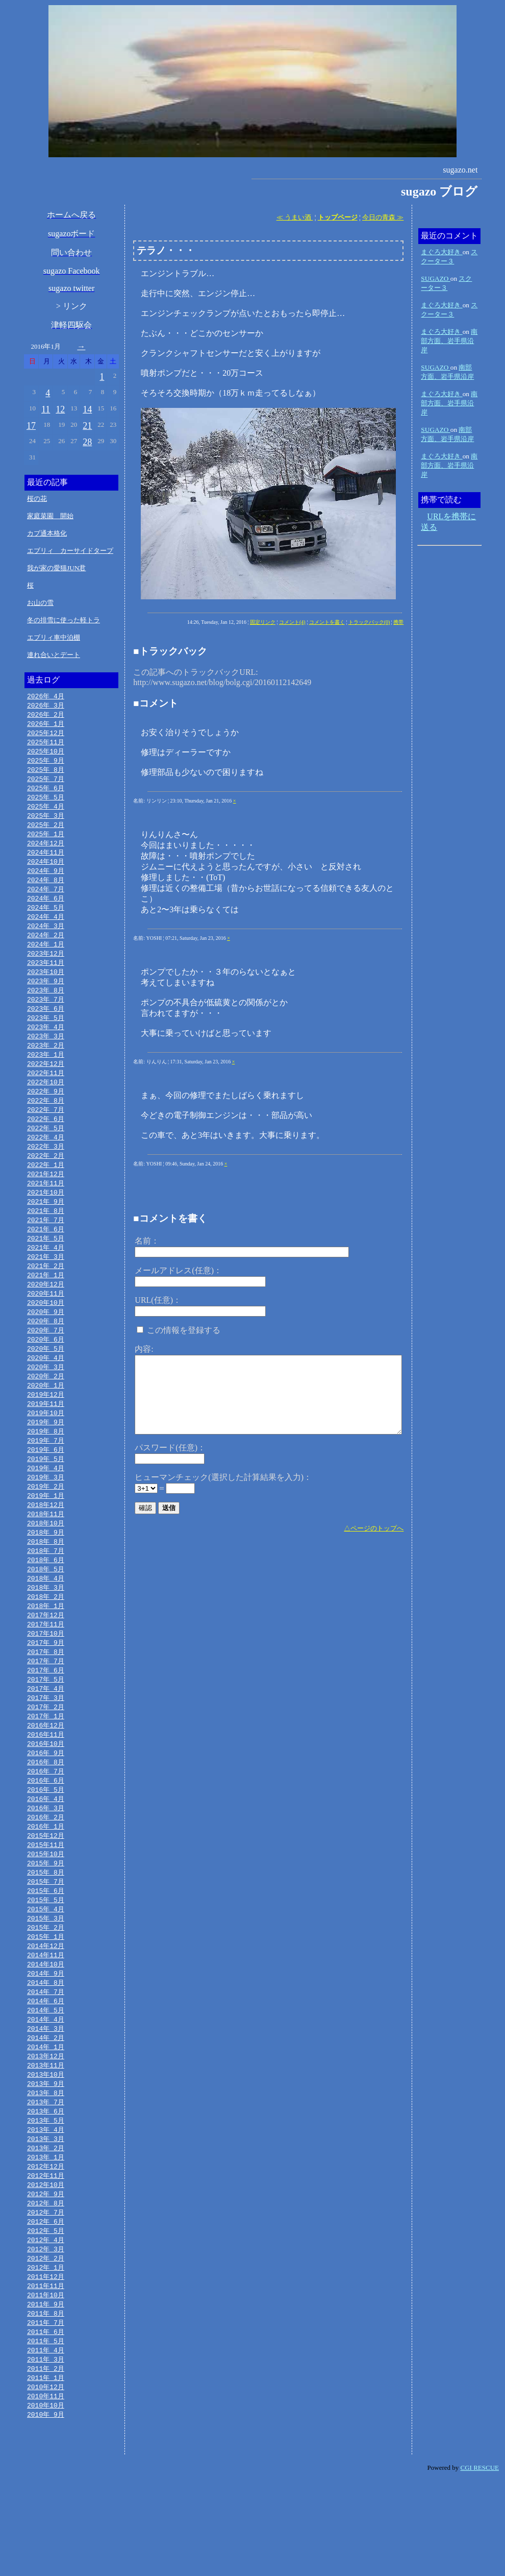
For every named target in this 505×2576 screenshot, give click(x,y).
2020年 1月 (45, 1423)
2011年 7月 (45, 2413)
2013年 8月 (45, 2170)
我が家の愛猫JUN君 (56, 568)
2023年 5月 (45, 1035)
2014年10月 (45, 2034)
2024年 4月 (45, 929)
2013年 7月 (45, 2180)
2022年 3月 (45, 1171)
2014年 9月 (45, 2044)
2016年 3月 (45, 1870)
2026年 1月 (45, 725)
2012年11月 (45, 2258)
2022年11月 (45, 1094)
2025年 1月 (45, 841)
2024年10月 (45, 871)
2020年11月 (45, 1326)
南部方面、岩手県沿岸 (449, 341)
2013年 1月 (45, 2238)
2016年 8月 (45, 1821)
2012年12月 (45, 2248)
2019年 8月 (45, 1472)
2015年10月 (45, 1918)
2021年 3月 (45, 1288)
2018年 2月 (45, 1646)
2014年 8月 (45, 2054)
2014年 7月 (45, 2064)
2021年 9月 (45, 1229)
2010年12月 (45, 2481)
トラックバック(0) (369, 622)
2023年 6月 (45, 1026)
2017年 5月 (45, 1734)
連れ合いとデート (53, 655)
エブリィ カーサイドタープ (70, 550)
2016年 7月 (45, 1831)
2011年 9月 (45, 2393)
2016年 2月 (45, 1879)
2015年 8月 (45, 1937)
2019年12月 (45, 1433)
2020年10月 (45, 1336)
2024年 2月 (45, 948)
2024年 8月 (45, 890)
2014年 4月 (45, 2093)
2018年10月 (45, 1569)
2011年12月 (45, 2364)
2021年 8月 (45, 1239)
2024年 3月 (45, 938)
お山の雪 (40, 602)
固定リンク (262, 622)
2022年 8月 (45, 1123)
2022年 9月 (45, 1113)
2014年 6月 (45, 2073)
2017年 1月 (45, 1773)
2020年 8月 (45, 1355)
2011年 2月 (45, 2461)
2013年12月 (45, 2131)
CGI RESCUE (480, 2563)
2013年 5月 (45, 2199)
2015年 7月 (45, 1947)
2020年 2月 (45, 1414)
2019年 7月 (45, 1482)
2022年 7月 (45, 1132)
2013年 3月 (45, 2219)
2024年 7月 (45, 900)
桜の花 (37, 498)
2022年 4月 (45, 1162)
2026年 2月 (45, 715)
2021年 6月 (45, 1258)
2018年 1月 (45, 1656)
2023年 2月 (45, 1065)
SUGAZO (435, 278)
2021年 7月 (45, 1249)
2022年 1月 (45, 1191)
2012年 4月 (45, 2325)
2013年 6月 (45, 2190)
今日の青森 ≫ (382, 217)
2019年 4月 (45, 1511)
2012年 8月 (45, 2287)
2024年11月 (45, 861)
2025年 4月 (45, 812)
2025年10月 (45, 754)
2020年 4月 (45, 1394)
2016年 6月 (45, 1840)
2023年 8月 (45, 1006)
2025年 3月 (45, 822)
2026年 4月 (45, 696)
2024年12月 (45, 851)
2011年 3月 (45, 2452)
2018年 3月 (45, 1637)
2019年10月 (45, 1452)
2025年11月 (45, 744)
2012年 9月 (45, 2277)
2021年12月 (45, 1200)
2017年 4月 (45, 1743)
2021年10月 (45, 1220)
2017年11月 (45, 1676)
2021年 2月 (45, 1297)
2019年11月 (45, 1443)
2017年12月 (45, 1666)
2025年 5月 (45, 803)
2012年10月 (45, 2267)
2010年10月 (45, 2500)
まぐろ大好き (441, 252)
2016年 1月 (45, 1889)
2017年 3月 (45, 1753)
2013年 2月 (45, 2228)
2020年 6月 (45, 1375)
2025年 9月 (45, 764)
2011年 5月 (45, 2432)
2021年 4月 (45, 1278)
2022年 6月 (45, 1142)
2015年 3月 (45, 1986)
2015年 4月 (45, 1976)
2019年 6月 (45, 1491)
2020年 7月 (45, 1365)
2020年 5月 (45, 1385)
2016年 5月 (45, 1850)
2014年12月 (45, 2015)
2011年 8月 (45, 2403)
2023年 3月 (45, 1055)
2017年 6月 (45, 1724)
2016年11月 (45, 1792)
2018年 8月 (45, 1588)
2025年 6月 (45, 793)
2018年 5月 (45, 1617)
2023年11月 (45, 977)
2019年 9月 (45, 1462)
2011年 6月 (45, 2422)
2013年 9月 (45, 2161)
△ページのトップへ (373, 1528)
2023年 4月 (45, 1045)
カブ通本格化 (47, 533)
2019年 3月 (45, 1520)
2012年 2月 (45, 2345)
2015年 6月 (45, 1957)
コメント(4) (292, 622)
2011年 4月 (45, 2442)
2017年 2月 (45, 1763)
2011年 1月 (45, 2471)
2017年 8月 (45, 1705)
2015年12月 (45, 1899)
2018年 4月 (45, 1627)
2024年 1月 (45, 958)
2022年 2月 (45, 1181)
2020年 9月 (45, 1346)
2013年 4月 (45, 2209)
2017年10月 (45, 1685)
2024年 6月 (45, 909)
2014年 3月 (45, 2102)
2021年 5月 (45, 1268)
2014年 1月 (45, 2122)
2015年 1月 (45, 2005)
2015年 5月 (45, 1967)
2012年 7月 (45, 2296)
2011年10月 (45, 2384)
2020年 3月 (45, 1404)
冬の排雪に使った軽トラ (63, 620)
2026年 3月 (45, 706)
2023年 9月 (45, 997)
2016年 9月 (45, 1811)
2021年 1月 (45, 1307)
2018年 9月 (45, 1579)
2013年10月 (45, 2151)
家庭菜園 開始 (50, 516)
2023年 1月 (45, 1074)
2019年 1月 (45, 1540)
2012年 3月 (45, 2335)
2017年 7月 (45, 1714)
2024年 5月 (45, 919)
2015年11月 (45, 1908)
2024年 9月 (45, 880)
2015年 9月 (45, 1928)
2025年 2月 (45, 832)
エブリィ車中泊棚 (53, 637)
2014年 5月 (45, 2083)
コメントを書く (327, 622)
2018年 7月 (45, 1598)
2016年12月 (45, 1782)
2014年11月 (45, 2025)
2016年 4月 (45, 1860)
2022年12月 (45, 1084)
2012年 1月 (45, 2355)
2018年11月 (45, 1559)
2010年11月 (45, 2490)
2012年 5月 (45, 2316)
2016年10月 (45, 1802)
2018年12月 (45, 1549)
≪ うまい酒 (294, 217)
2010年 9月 (45, 2510)
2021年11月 (45, 1210)
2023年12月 (45, 968)
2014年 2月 (45, 2112)
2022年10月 (45, 1103)
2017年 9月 (45, 1695)
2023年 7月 (45, 1016)
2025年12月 (45, 735)
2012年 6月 (45, 2306)
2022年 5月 (45, 1152)
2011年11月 (45, 2374)
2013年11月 (45, 2141)
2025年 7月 (45, 783)
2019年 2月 (45, 1530)
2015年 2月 (45, 1996)
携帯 (398, 622)
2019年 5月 (45, 1501)
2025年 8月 (45, 774)
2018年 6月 (45, 1608)
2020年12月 (45, 1317)
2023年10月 (45, 987)
